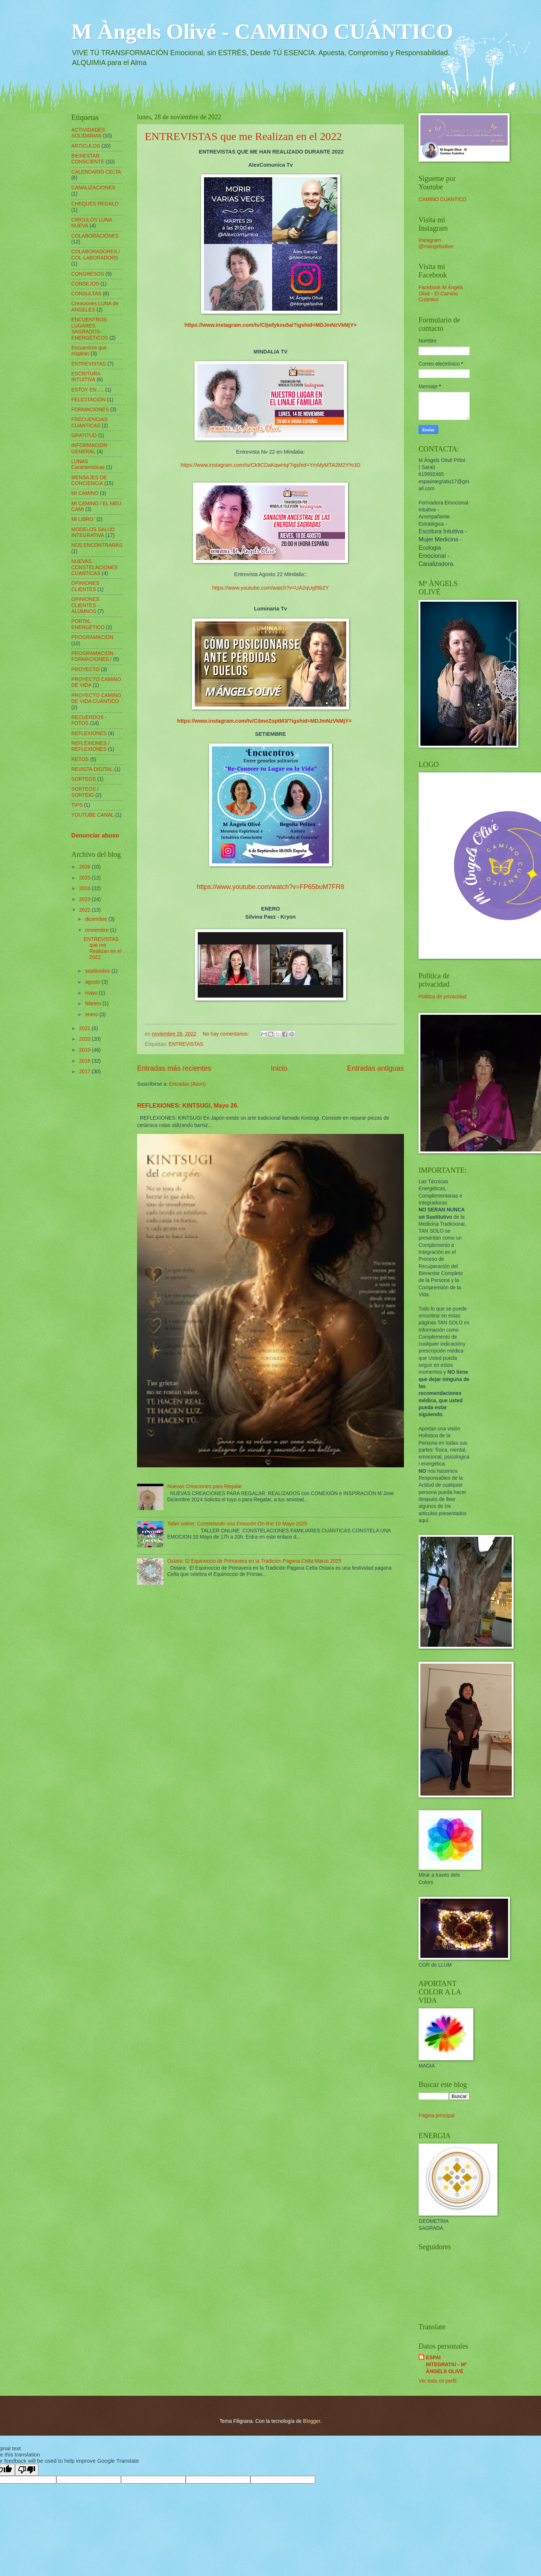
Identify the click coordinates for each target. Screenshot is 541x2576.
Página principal (436, 2115)
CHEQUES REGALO (95, 204)
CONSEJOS (85, 284)
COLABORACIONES (95, 236)
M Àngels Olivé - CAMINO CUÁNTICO (262, 31)
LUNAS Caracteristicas (88, 464)
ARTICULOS (85, 146)
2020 (85, 1039)
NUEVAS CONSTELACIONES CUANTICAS (94, 567)
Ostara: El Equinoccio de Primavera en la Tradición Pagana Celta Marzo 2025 (254, 1561)
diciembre (97, 919)
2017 (85, 1071)
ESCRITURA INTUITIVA (85, 377)
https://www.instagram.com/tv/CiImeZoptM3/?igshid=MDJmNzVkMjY (263, 721)
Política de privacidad (442, 996)
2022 (85, 910)
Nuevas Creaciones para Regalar (204, 1486)
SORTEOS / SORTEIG (85, 792)
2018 (85, 1061)
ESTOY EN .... (87, 390)
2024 (85, 888)
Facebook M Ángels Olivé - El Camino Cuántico (441, 293)
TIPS (77, 805)
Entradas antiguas (375, 1068)
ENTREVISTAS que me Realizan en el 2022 (243, 136)
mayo (92, 993)
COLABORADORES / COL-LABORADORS (95, 255)
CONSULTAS (86, 293)
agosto (93, 982)
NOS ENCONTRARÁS (96, 545)
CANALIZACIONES (93, 187)
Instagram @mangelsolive (436, 243)
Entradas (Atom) (187, 1084)
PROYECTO (85, 669)
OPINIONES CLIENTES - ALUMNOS (85, 605)
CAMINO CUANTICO (442, 199)
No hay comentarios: (226, 1034)
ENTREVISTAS (186, 1044)
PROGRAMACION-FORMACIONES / (93, 656)
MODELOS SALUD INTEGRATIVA (93, 532)
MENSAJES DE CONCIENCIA (89, 481)
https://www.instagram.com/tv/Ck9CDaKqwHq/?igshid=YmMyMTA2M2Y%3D (270, 465)
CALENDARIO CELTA (96, 172)
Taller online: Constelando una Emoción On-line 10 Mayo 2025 (237, 1524)
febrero (94, 1003)
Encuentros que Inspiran (89, 351)
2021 (85, 1028)
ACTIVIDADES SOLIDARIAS (88, 133)
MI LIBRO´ (83, 519)
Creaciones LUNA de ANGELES (94, 307)
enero (92, 1014)
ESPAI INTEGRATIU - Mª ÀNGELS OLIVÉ (446, 2365)
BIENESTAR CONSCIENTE (87, 159)
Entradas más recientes (174, 1068)
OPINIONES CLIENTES (85, 586)
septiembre (98, 971)
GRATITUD (84, 435)
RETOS (79, 759)
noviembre (97, 930)
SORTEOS (83, 779)
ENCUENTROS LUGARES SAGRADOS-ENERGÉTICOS (89, 329)
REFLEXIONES (89, 733)
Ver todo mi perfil (438, 2381)
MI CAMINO (84, 493)
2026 (85, 867)
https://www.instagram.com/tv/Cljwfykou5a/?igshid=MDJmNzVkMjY (269, 325)
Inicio (279, 1068)
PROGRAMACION (92, 637)
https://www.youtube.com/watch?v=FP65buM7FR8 (270, 886)
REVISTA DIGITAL (92, 769)
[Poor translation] (26, 2470)
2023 (85, 899)
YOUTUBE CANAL (92, 815)
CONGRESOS (87, 274)
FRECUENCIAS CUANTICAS (89, 422)
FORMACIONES (90, 409)
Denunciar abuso (95, 835)
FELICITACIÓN (88, 399)
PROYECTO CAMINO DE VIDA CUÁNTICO (96, 698)
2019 (85, 1050)
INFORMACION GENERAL (89, 448)
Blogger (311, 2421)
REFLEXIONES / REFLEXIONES (90, 746)
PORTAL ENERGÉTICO (88, 624)
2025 (85, 878)
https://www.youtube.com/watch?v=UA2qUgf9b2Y (270, 588)
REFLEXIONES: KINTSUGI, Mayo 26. (188, 1105)
